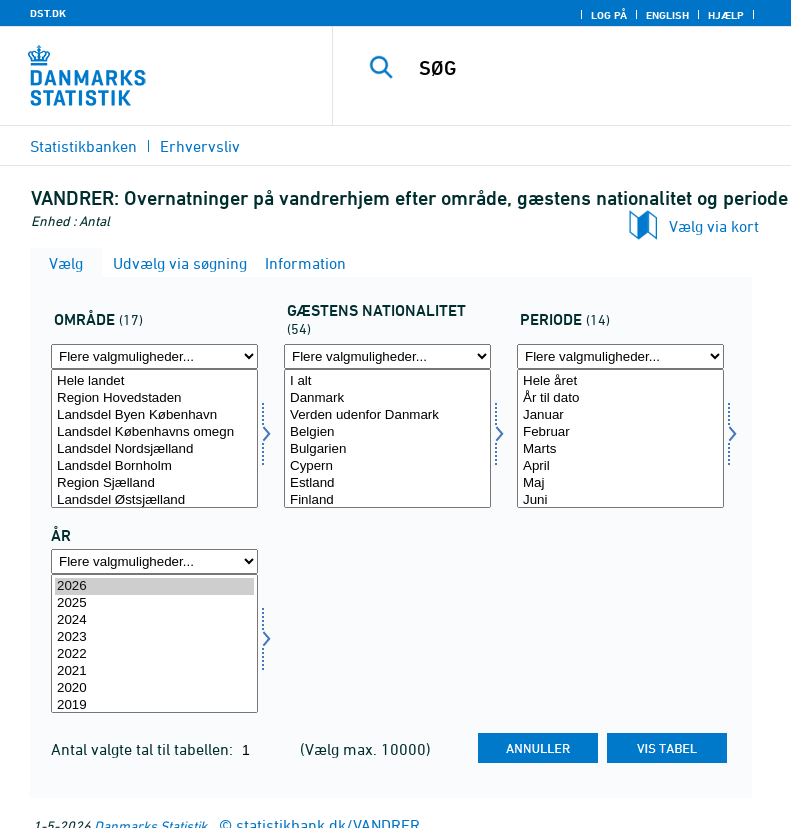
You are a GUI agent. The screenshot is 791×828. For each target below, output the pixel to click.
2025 (154, 603)
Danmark (387, 398)
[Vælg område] (154, 438)
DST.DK (48, 13)
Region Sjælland (154, 483)
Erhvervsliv (200, 146)
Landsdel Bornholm (154, 466)
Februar (620, 432)
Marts (620, 449)
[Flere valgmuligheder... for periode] (620, 356)
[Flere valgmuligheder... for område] (154, 356)
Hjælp (726, 15)
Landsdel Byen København (154, 415)
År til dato (620, 398)
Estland (387, 483)
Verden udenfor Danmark (387, 415)
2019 (154, 705)
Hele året (620, 381)
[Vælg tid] (154, 643)
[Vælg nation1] (387, 438)
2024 (154, 620)
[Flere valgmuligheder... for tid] (154, 561)
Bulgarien (387, 449)
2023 (154, 637)
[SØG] (592, 68)
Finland (387, 500)
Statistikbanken (83, 146)
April (620, 466)
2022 (154, 654)
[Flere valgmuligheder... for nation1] (387, 356)
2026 (154, 586)
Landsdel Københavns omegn (154, 432)
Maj (620, 483)
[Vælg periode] (620, 438)
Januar (620, 415)
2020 (154, 688)
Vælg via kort (714, 226)
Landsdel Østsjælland (154, 500)
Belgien (387, 432)
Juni (620, 500)
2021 (154, 671)
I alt (387, 381)
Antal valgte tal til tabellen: (144, 749)
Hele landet (154, 381)
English (667, 15)
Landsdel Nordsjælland (154, 449)
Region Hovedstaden (154, 398)
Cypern (387, 466)
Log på (609, 15)
